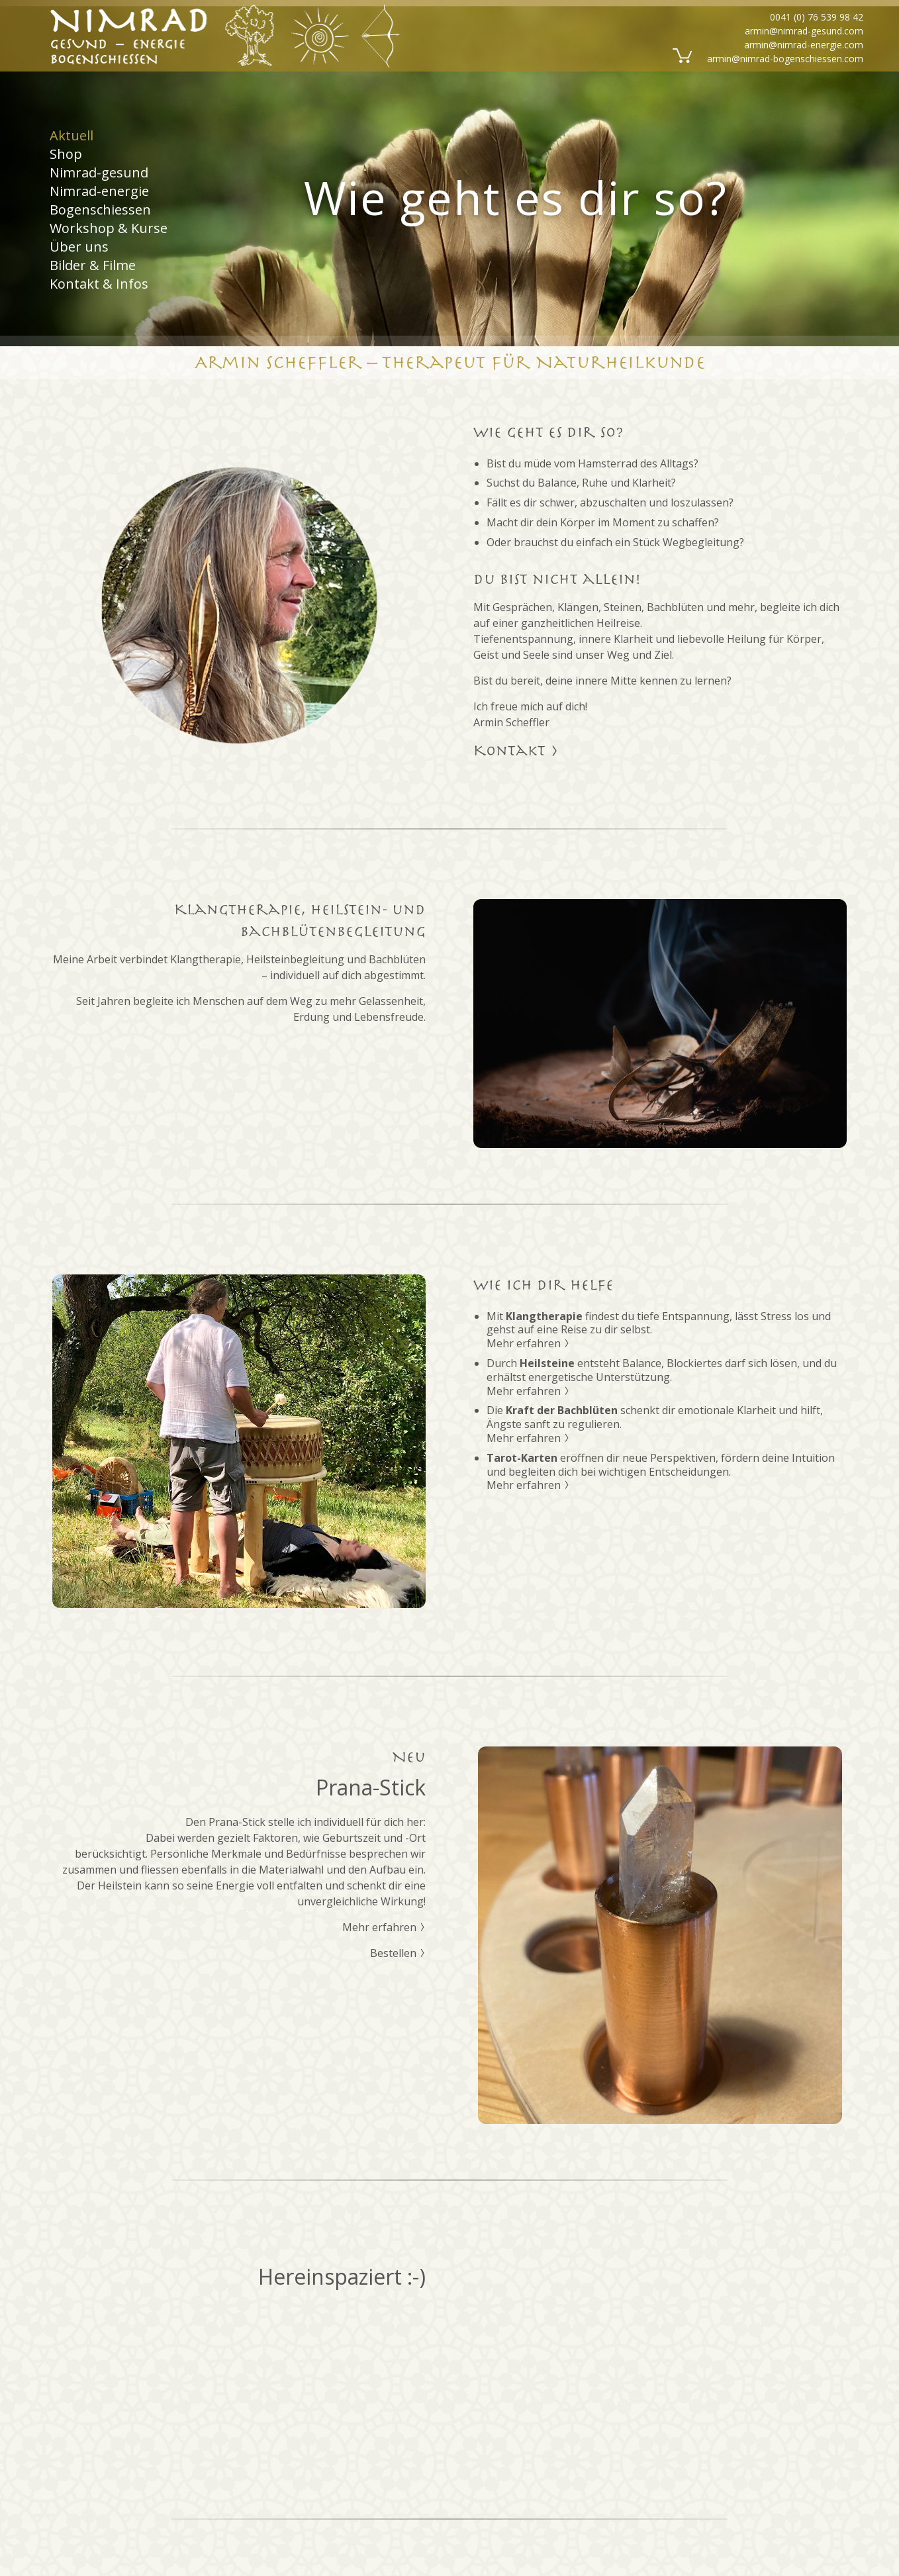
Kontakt (516, 750)
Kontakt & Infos (99, 284)
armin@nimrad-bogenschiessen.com (785, 58)
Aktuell (71, 135)
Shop (66, 154)
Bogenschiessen (100, 209)
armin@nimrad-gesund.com (804, 30)
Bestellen (398, 1953)
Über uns (79, 247)
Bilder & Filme (93, 265)
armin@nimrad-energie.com (803, 44)
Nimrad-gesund (99, 172)
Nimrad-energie (99, 191)
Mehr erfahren (528, 1343)
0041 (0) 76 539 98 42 (816, 17)
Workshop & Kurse (108, 228)
